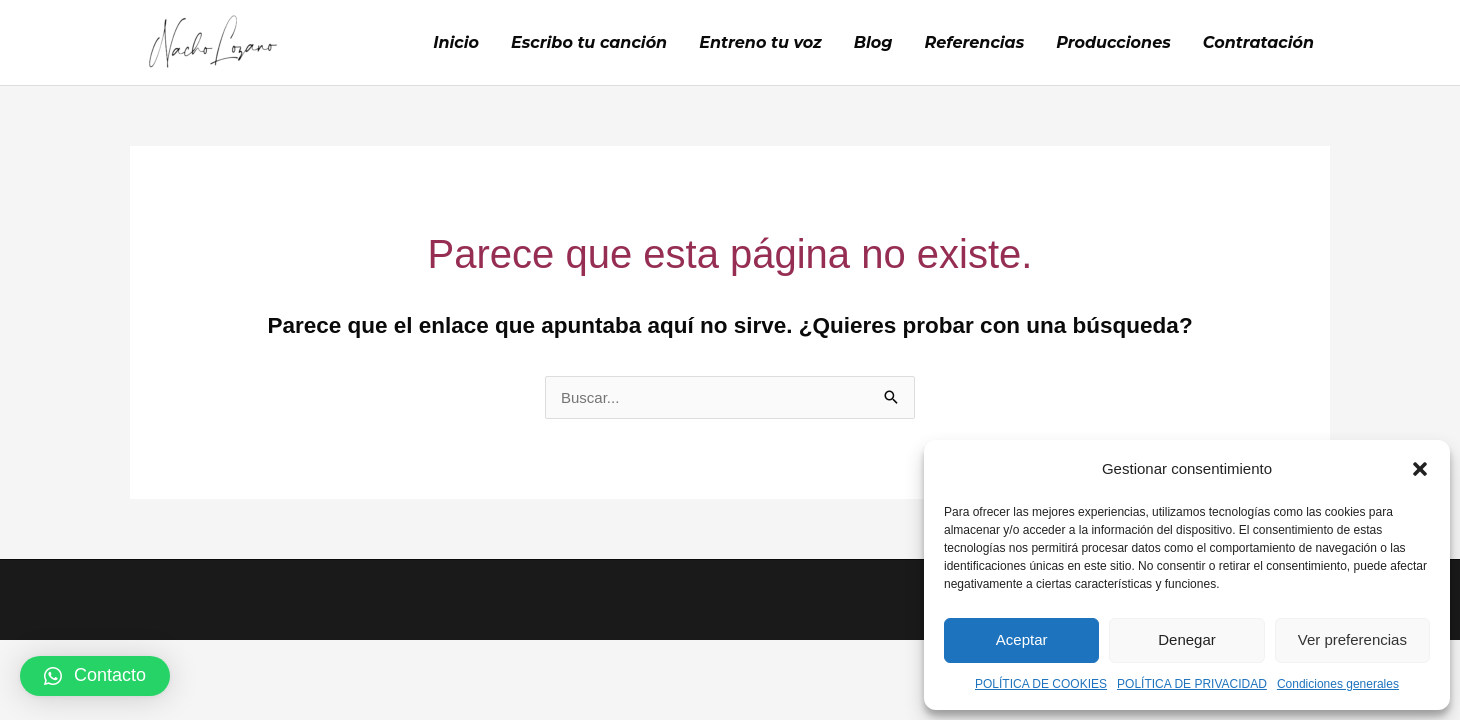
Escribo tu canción (589, 42)
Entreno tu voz (760, 42)
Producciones (1113, 42)
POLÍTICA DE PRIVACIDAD (1192, 684)
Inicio (456, 42)
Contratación (1258, 42)
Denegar (1187, 639)
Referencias (975, 42)
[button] (1420, 469)
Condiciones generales (1338, 684)
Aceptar (1022, 639)
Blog (873, 42)
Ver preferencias (1352, 639)
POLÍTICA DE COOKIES (1041, 684)
